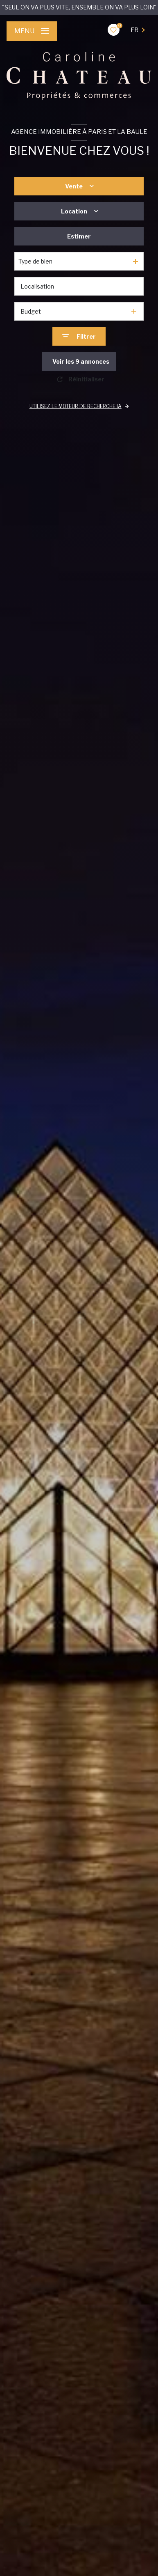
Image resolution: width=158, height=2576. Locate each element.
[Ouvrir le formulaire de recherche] (79, 336)
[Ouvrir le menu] (32, 31)
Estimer (79, 236)
